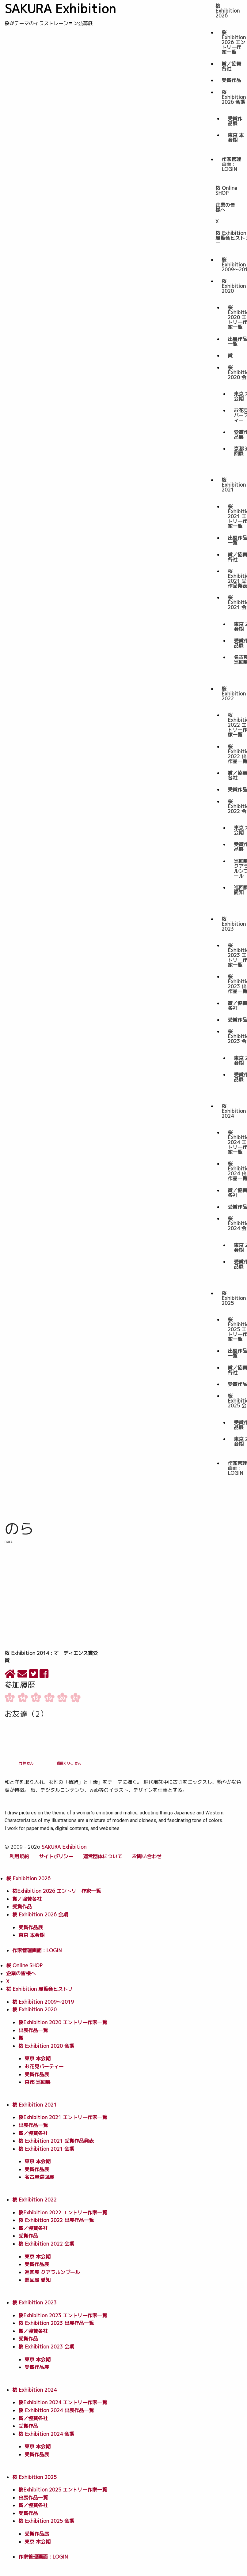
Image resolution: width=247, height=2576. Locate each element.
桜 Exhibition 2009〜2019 (43, 2001)
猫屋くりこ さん (69, 1744)
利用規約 (19, 1856)
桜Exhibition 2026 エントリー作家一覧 (56, 1891)
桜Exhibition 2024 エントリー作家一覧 (62, 2402)
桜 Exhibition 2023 (34, 2302)
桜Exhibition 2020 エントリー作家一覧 (62, 2022)
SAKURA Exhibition (60, 8)
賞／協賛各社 (27, 1899)
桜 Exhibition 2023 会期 (46, 2346)
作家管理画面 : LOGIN (37, 1950)
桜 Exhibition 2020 (34, 2009)
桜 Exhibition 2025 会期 (46, 2521)
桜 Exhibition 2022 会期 (46, 2243)
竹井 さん (26, 1744)
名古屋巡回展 (39, 2177)
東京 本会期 (31, 1935)
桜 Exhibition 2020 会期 (46, 2046)
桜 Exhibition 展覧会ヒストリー (42, 1989)
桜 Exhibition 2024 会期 (46, 2434)
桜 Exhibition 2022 (34, 2199)
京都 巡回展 (38, 2082)
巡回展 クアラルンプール (52, 2272)
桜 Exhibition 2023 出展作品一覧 (56, 2323)
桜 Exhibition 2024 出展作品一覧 (56, 2410)
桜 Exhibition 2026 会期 (40, 1914)
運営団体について (102, 1856)
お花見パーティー (44, 2066)
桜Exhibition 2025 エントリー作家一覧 (62, 2489)
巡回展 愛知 (38, 2280)
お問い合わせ (147, 1856)
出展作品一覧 (33, 2030)
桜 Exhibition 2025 (34, 2477)
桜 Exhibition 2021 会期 (46, 2148)
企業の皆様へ (225, 207)
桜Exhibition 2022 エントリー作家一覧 (62, 2212)
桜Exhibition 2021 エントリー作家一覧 (62, 2117)
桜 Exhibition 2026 (28, 1878)
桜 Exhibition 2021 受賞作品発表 (56, 2140)
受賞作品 (22, 1906)
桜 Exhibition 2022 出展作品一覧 (56, 2220)
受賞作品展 (30, 1927)
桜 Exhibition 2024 (34, 2389)
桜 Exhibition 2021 (34, 2104)
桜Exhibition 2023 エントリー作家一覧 (62, 2315)
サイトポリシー (56, 1856)
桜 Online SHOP (226, 190)
